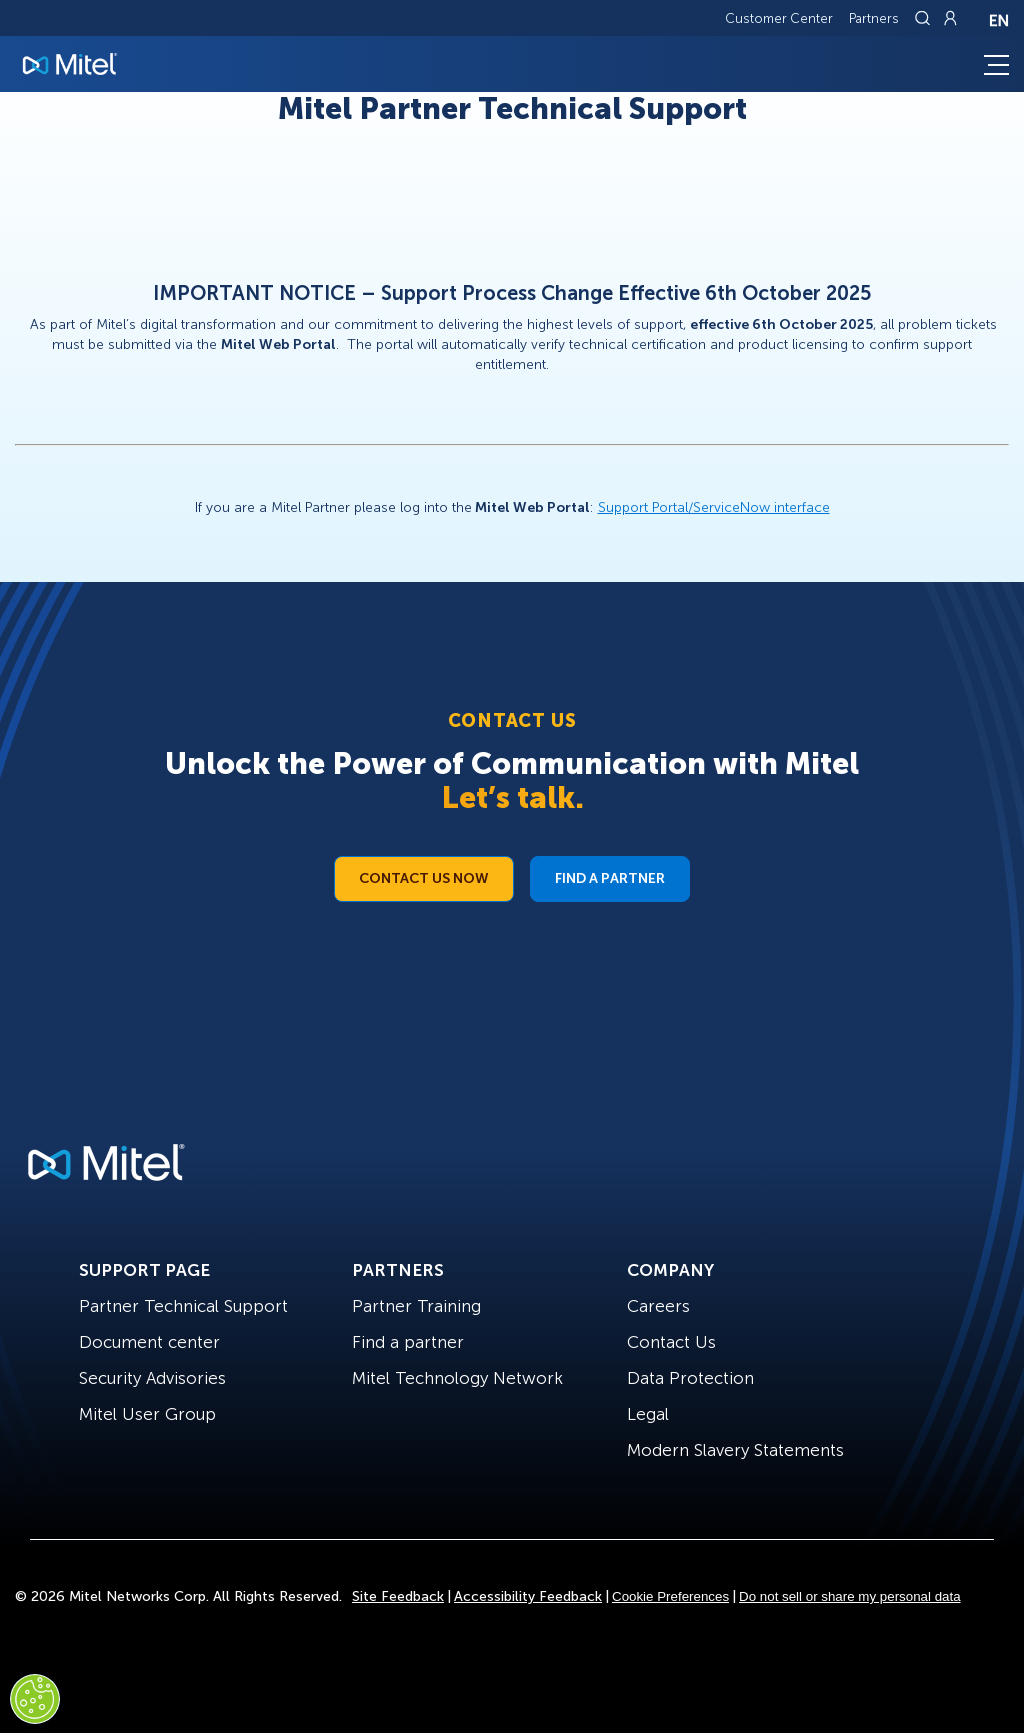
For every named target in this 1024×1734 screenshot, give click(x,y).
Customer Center (779, 18)
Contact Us (671, 1342)
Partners (874, 18)
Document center (149, 1342)
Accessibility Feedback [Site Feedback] (528, 1596)
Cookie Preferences (670, 1596)
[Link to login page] (950, 18)
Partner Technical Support (183, 1306)
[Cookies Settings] (35, 1699)
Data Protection (690, 1378)
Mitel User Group (147, 1414)
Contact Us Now (424, 878)
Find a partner (408, 1342)
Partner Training (416, 1306)
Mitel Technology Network (457, 1378)
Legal (648, 1414)
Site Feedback (398, 1596)
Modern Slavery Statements (735, 1450)
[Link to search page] (925, 18)
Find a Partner (610, 878)
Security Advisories (152, 1378)
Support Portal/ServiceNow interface (714, 507)
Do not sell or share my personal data (850, 1596)
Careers (658, 1306)
